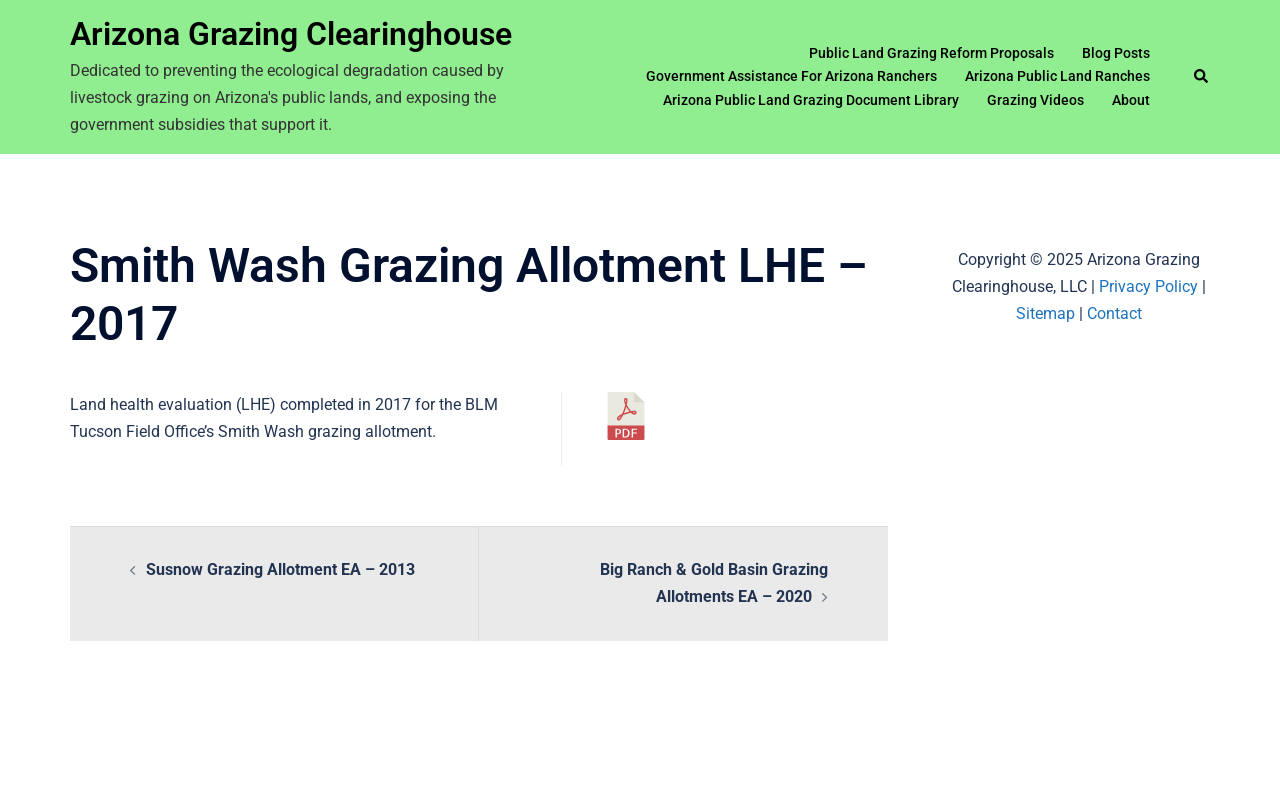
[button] (1202, 77)
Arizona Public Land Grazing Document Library (811, 100)
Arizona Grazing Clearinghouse (291, 34)
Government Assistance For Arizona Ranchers (791, 76)
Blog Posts (1116, 53)
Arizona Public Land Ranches (1057, 76)
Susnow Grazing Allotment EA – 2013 (280, 569)
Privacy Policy (1148, 286)
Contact (1114, 313)
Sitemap (1045, 313)
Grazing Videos (1035, 100)
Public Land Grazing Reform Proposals (931, 53)
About (1131, 100)
